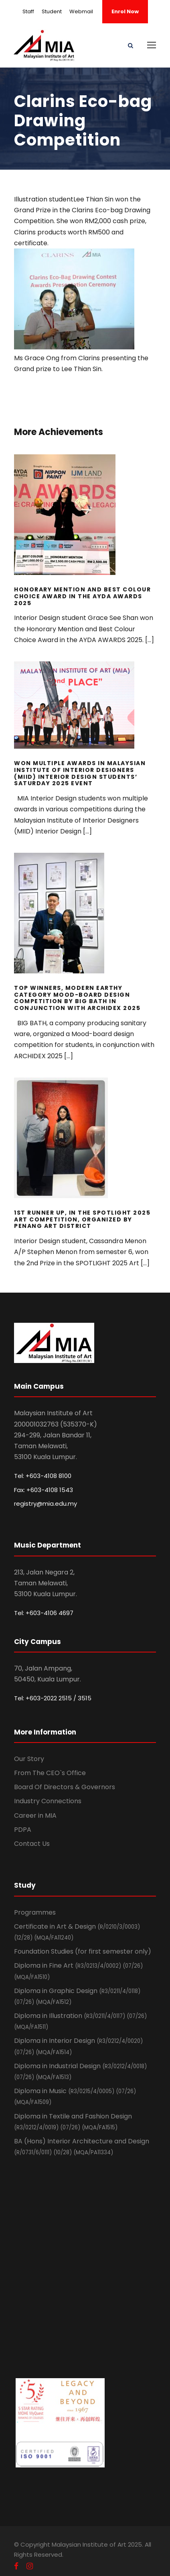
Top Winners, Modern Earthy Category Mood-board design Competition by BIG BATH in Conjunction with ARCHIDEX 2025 (77, 998)
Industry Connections (47, 1801)
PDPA (22, 1829)
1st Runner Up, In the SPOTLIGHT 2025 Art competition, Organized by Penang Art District (82, 1219)
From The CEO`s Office (50, 1773)
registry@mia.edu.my (45, 1503)
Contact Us (32, 1843)
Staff (28, 11)
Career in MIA (35, 1815)
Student (52, 11)
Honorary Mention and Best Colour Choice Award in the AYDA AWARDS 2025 (82, 596)
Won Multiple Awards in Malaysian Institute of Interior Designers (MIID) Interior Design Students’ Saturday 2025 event (80, 773)
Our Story (29, 1758)
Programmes (35, 1912)
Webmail (81, 11)
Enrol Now (125, 11)
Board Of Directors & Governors (64, 1787)
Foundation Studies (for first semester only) (82, 1951)
